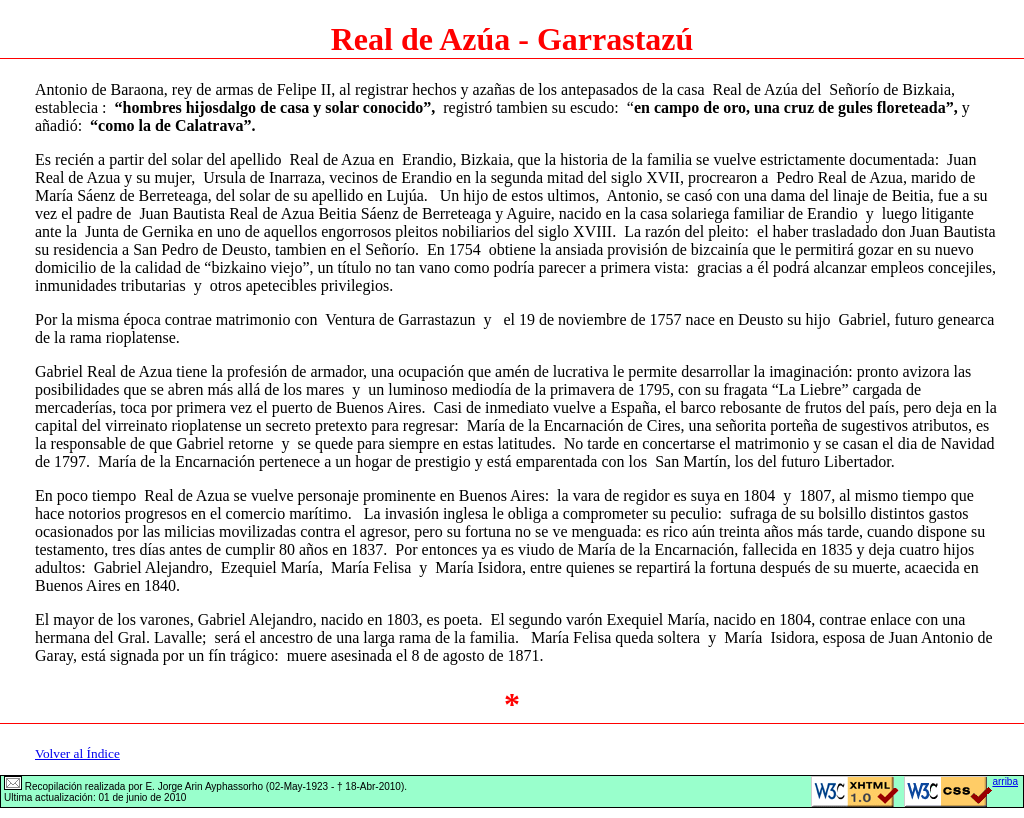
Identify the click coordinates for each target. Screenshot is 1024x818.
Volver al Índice (77, 753)
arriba (1005, 781)
